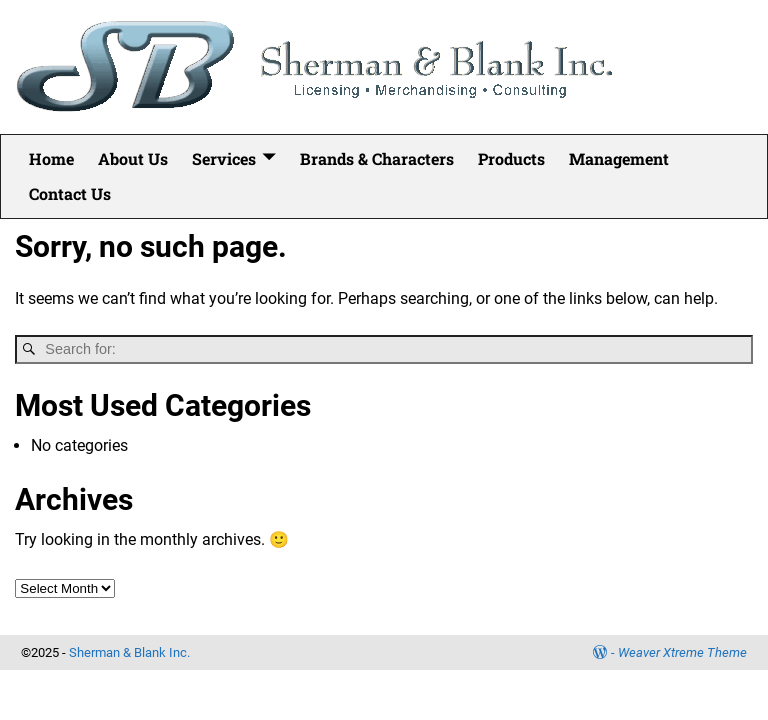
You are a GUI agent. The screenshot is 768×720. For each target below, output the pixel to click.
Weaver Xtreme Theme (682, 652)
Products (511, 158)
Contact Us (70, 193)
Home (51, 158)
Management (619, 158)
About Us (133, 158)
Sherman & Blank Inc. (129, 652)
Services (224, 158)
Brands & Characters (377, 158)
